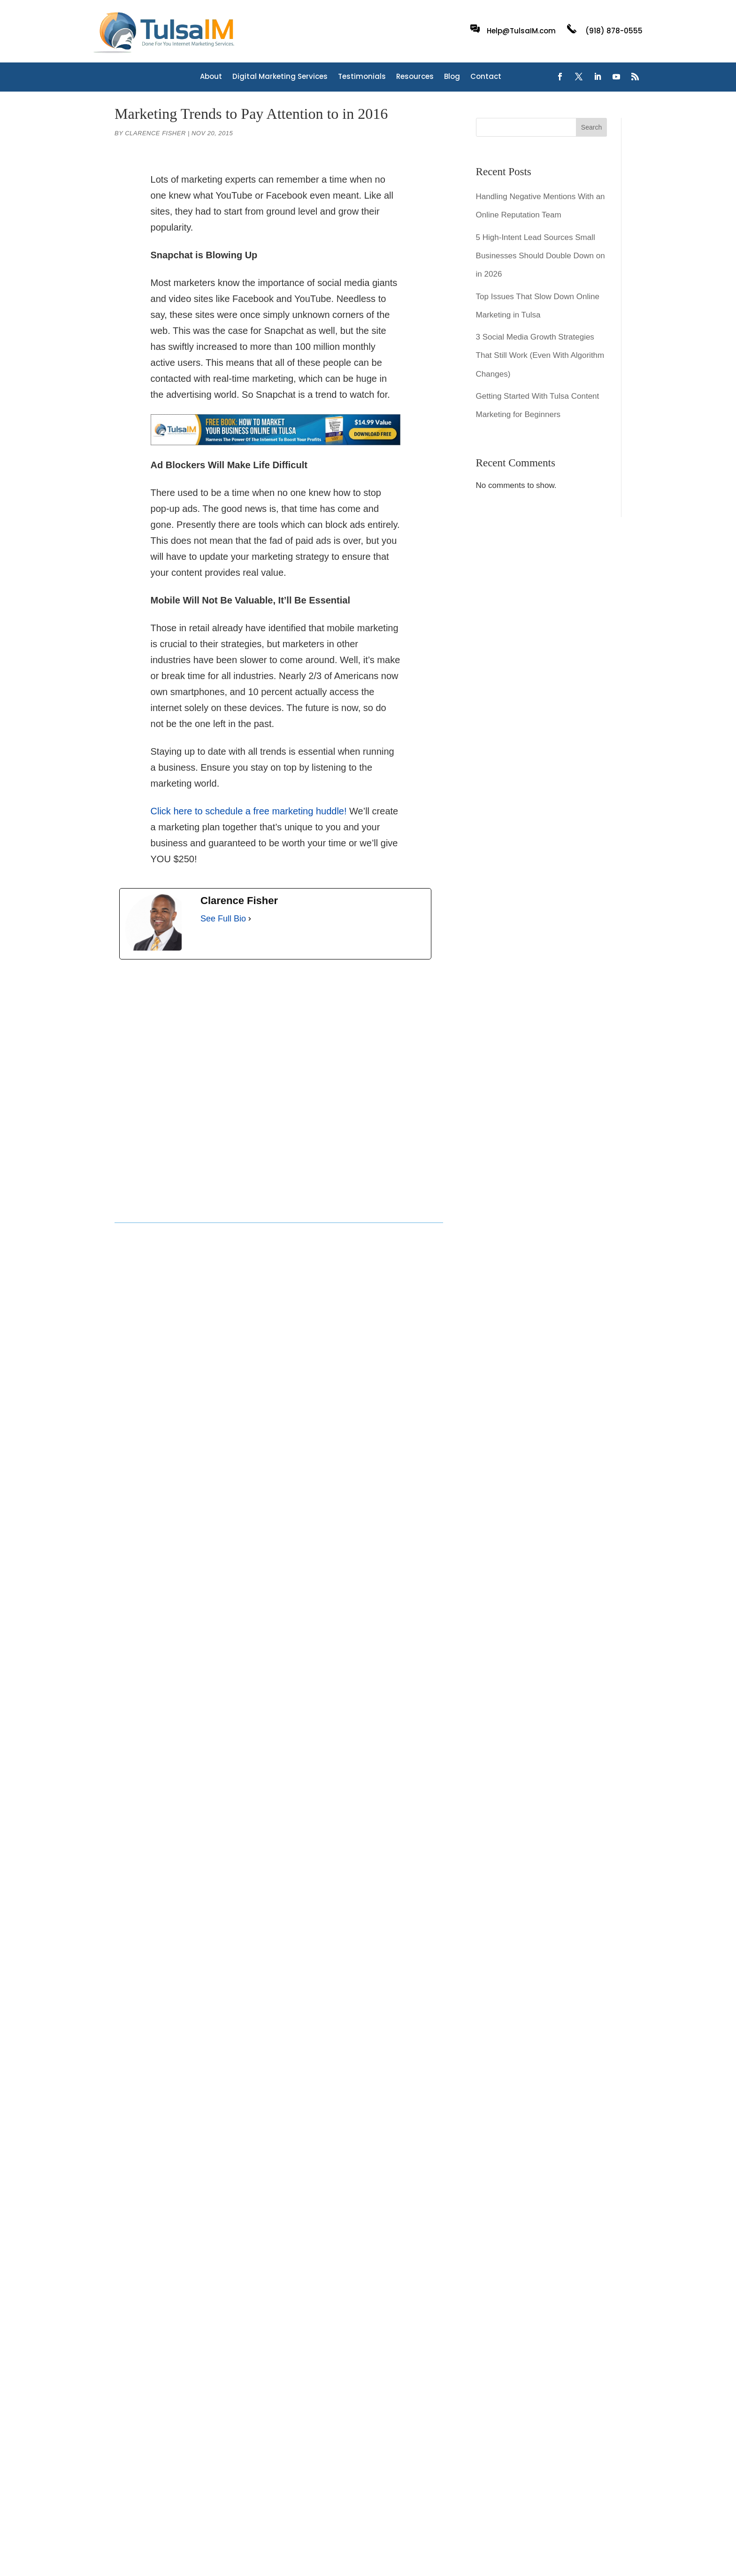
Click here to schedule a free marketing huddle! (249, 811)
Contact (485, 77)
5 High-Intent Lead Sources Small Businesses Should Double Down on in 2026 (540, 255)
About (211, 77)
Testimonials (362, 77)
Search (591, 127)
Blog (452, 77)
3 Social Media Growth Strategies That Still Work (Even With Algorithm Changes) (540, 355)
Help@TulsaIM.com (521, 31)
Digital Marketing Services (280, 77)
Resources (415, 77)
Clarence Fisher (155, 133)
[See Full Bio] (249, 919)
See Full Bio (223, 918)
